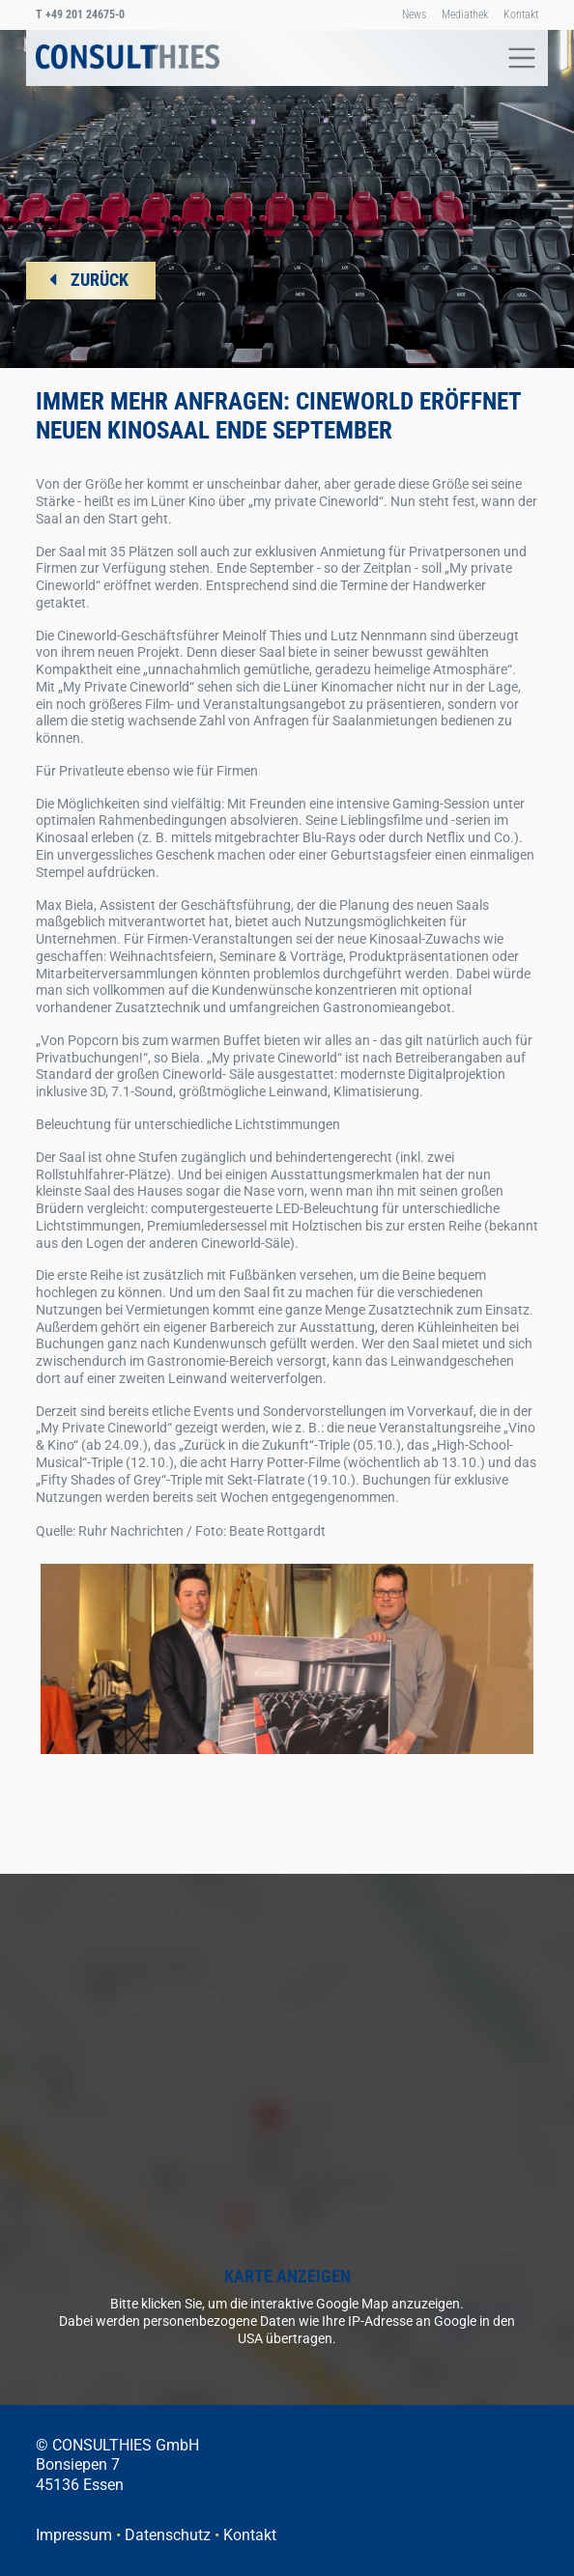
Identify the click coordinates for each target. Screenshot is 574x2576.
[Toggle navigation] (516, 58)
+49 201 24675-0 (80, 14)
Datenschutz (168, 2535)
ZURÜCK (100, 279)
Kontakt (520, 14)
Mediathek (465, 14)
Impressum (74, 2535)
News (414, 14)
